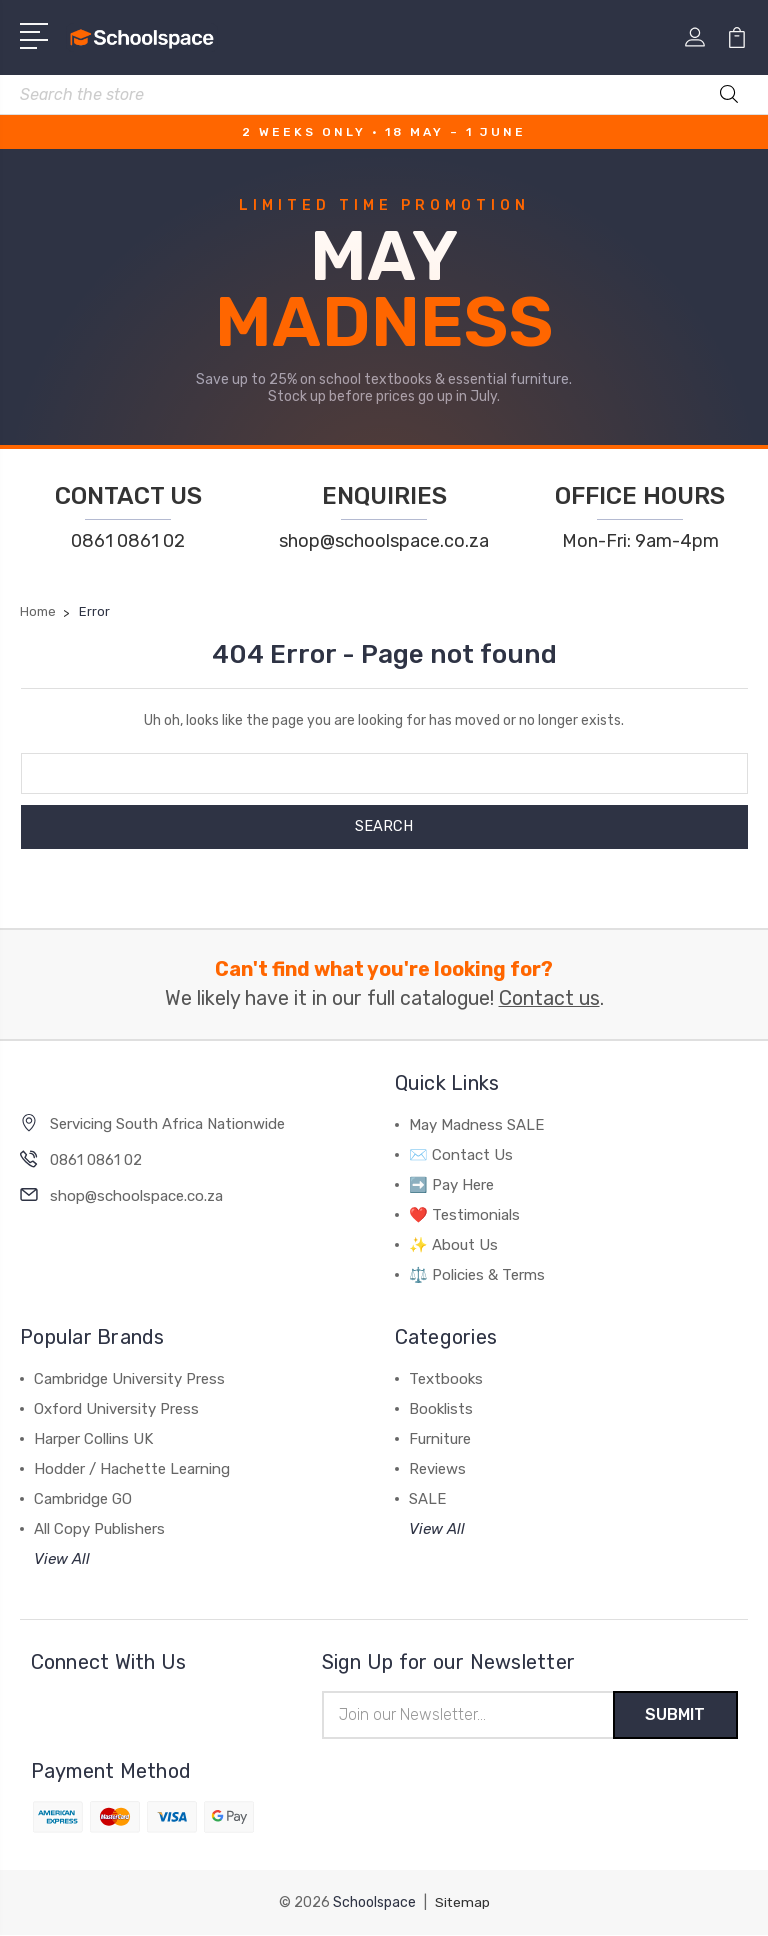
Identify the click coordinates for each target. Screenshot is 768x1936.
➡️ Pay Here (451, 1185)
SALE (427, 1499)
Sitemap (462, 1903)
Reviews (437, 1469)
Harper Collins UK (93, 1439)
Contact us (549, 998)
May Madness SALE (476, 1125)
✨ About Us (453, 1245)
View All (62, 1559)
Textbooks (446, 1379)
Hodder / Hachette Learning (132, 1469)
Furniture (440, 1439)
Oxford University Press (116, 1409)
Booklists (441, 1409)
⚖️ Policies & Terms (477, 1275)
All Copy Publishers (99, 1529)
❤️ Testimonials (464, 1215)
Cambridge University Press (129, 1379)
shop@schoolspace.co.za (384, 541)
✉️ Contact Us (461, 1155)
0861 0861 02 (128, 541)
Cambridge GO (83, 1499)
